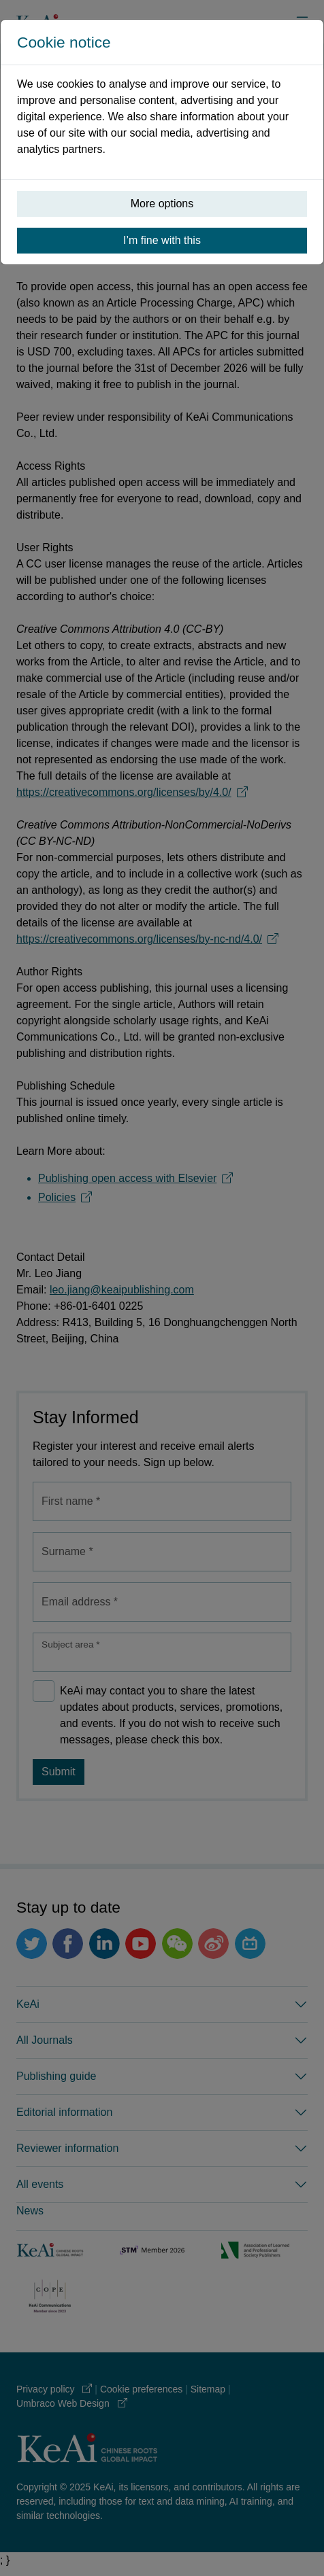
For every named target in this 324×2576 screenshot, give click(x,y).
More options (162, 203)
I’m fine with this (162, 240)
